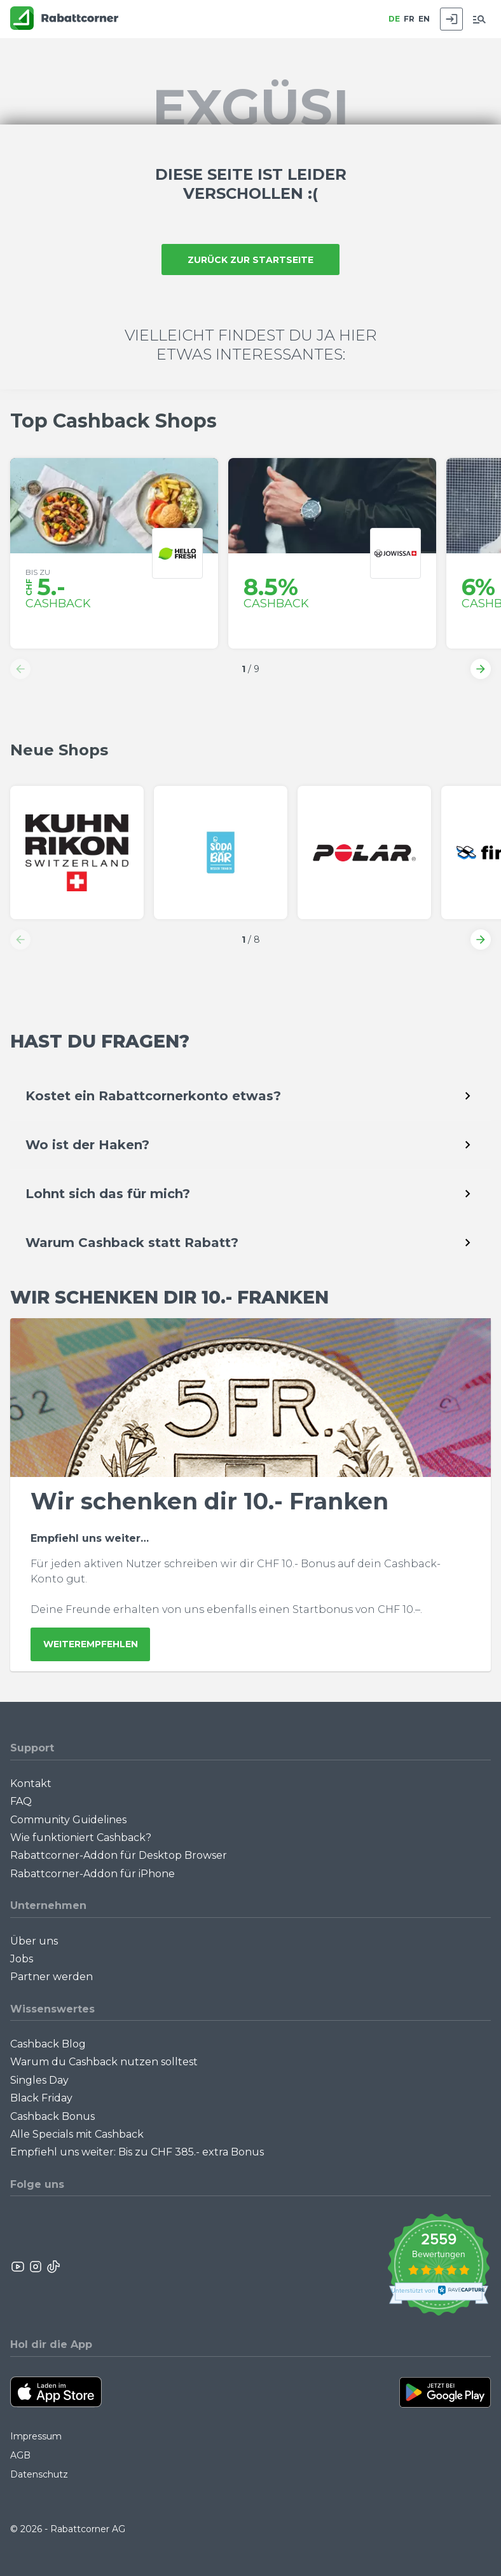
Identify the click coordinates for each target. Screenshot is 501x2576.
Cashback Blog (48, 2044)
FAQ (21, 1801)
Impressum (36, 2436)
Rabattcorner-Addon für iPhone (92, 1874)
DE (394, 19)
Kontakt (30, 1783)
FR (409, 19)
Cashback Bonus (52, 2116)
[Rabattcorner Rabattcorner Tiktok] (53, 2266)
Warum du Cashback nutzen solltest (104, 2062)
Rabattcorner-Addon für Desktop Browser (118, 1855)
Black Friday (41, 2098)
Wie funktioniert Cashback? (80, 1837)
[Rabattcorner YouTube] (18, 2266)
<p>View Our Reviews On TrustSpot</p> (438, 2266)
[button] (20, 669)
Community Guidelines (68, 1820)
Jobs (21, 1959)
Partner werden (51, 1977)
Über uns (34, 1941)
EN (424, 19)
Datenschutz (39, 2474)
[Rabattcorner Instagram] (36, 2266)
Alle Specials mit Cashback (77, 2134)
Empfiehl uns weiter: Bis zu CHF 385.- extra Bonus (137, 2152)
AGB (20, 2455)
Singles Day (39, 2080)
